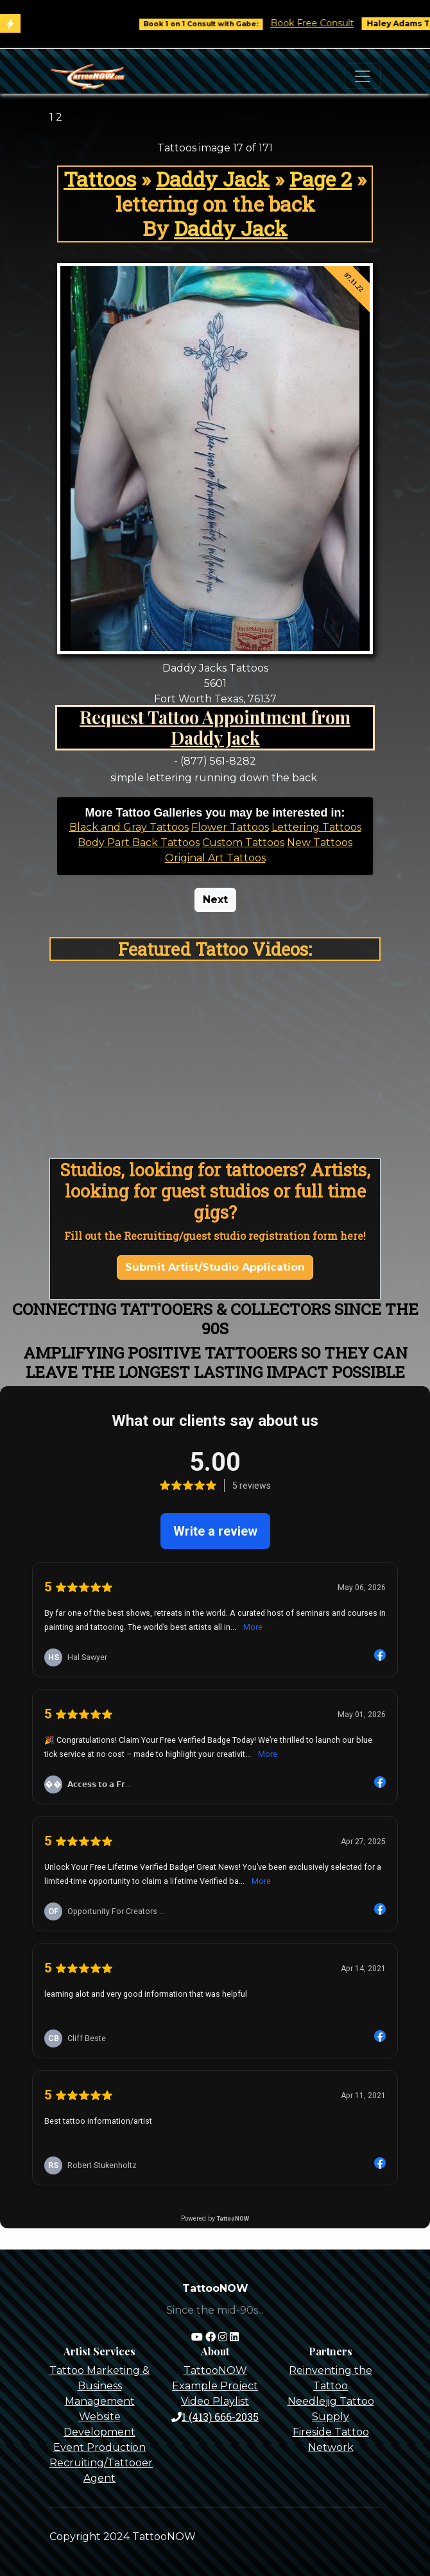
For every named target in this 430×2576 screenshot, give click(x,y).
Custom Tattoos (243, 842)
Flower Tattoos (230, 827)
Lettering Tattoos (316, 827)
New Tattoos (319, 842)
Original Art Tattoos (215, 858)
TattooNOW (215, 2370)
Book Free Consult (323, 23)
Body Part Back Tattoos (139, 842)
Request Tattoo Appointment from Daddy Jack (215, 728)
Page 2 (320, 178)
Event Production (99, 2447)
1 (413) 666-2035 (215, 2416)
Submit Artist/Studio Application (215, 1267)
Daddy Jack (213, 178)
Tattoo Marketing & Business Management (99, 2385)
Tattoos (100, 178)
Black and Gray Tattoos (129, 827)
